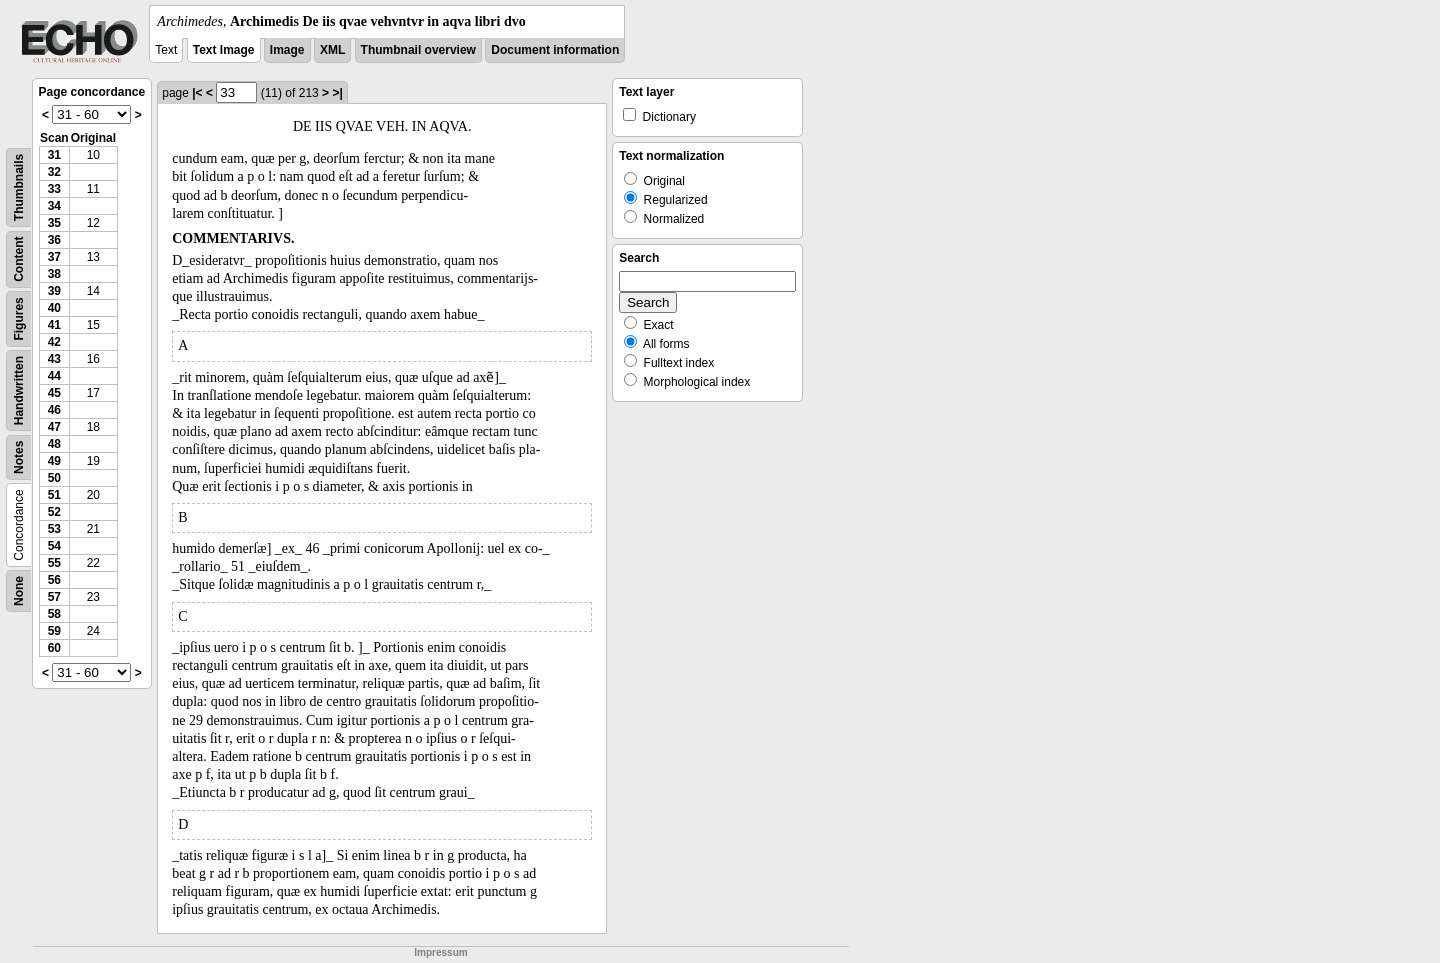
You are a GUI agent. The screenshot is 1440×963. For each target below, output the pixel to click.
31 (54, 155)
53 (54, 529)
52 (54, 512)
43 (54, 359)
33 (54, 189)
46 (54, 410)
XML (332, 50)
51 (54, 495)
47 (54, 427)
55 (54, 563)
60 (54, 648)
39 (54, 291)
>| (337, 93)
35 (54, 223)
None (19, 591)
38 (54, 274)
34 (54, 206)
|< (197, 93)
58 (54, 614)
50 (54, 478)
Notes (19, 457)
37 (54, 257)
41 (54, 325)
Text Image (224, 50)
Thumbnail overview (418, 50)
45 (54, 393)
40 (54, 308)
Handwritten (19, 390)
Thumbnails (19, 187)
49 (54, 461)
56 (54, 580)
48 (54, 444)
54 (54, 546)
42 (54, 342)
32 (54, 172)
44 (54, 376)
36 (54, 240)
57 (54, 597)
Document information (555, 50)
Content (19, 259)
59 (54, 631)
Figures (19, 318)
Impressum (440, 952)
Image (287, 50)
